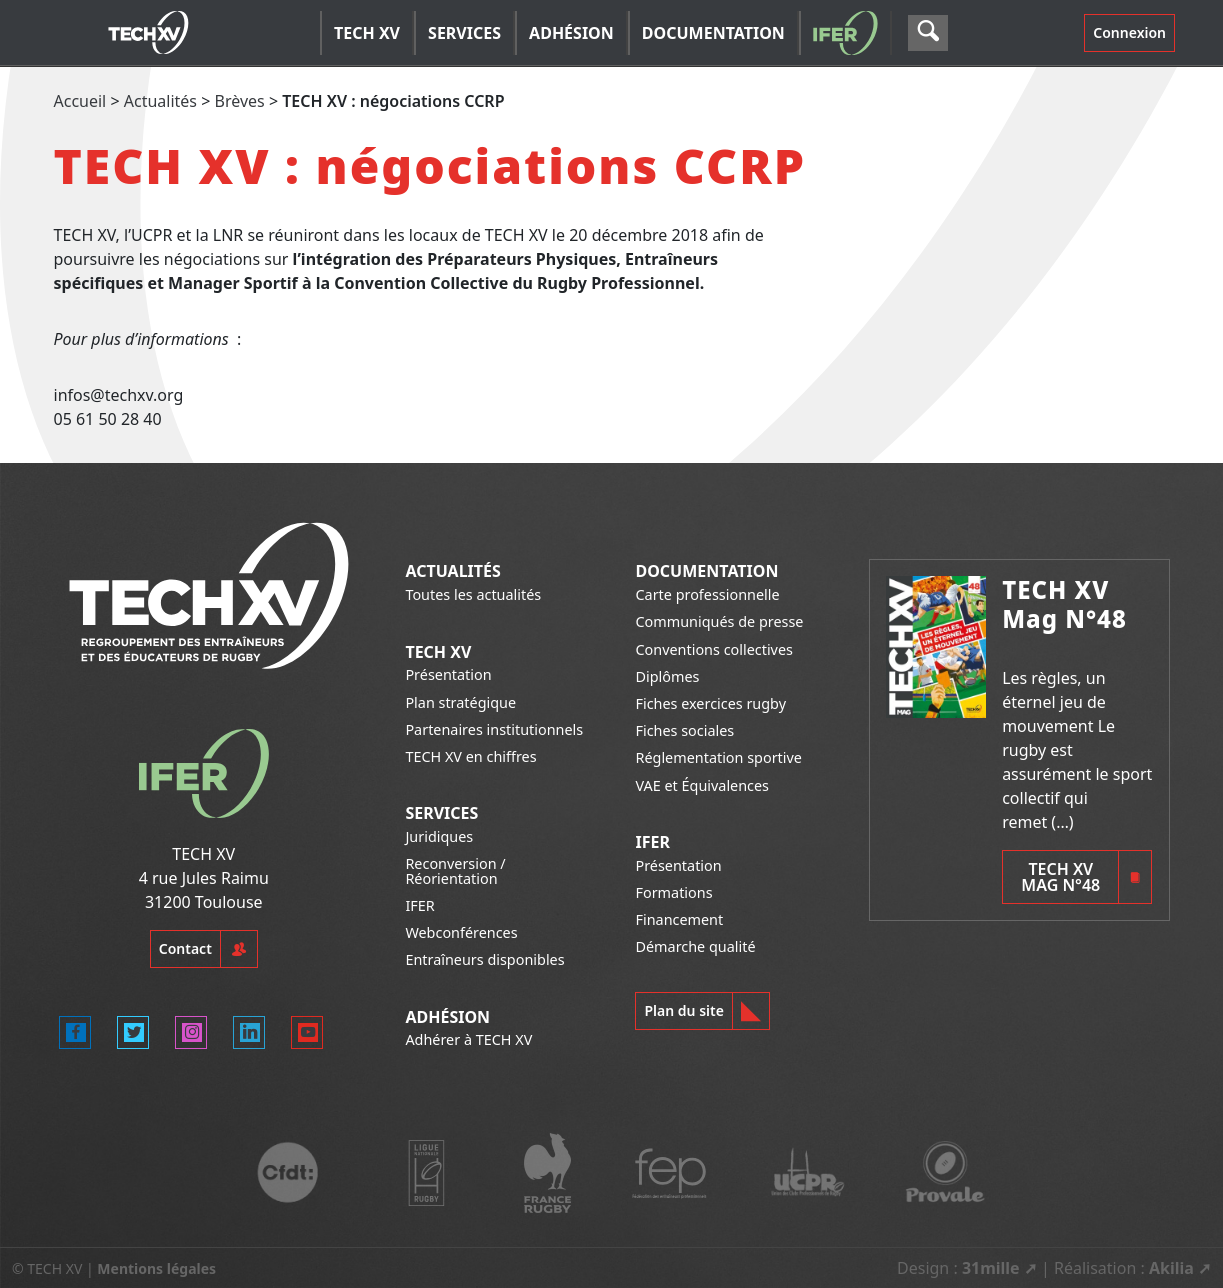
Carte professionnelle (707, 594)
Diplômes (667, 676)
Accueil (80, 101)
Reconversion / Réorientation (455, 870)
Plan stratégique (460, 702)
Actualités (160, 101)
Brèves (240, 101)
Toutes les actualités (473, 594)
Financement (679, 919)
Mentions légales (156, 1268)
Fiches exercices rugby (710, 703)
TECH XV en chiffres (470, 756)
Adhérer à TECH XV (468, 1039)
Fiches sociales (684, 730)
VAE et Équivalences (702, 785)
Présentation (448, 674)
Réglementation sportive (718, 757)
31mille (991, 1268)
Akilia (1171, 1268)
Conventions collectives (713, 649)
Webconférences (461, 932)
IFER (419, 905)
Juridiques (439, 836)
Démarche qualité (695, 946)
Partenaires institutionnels (494, 729)
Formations (673, 892)
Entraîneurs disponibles (484, 959)
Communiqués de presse (719, 621)
